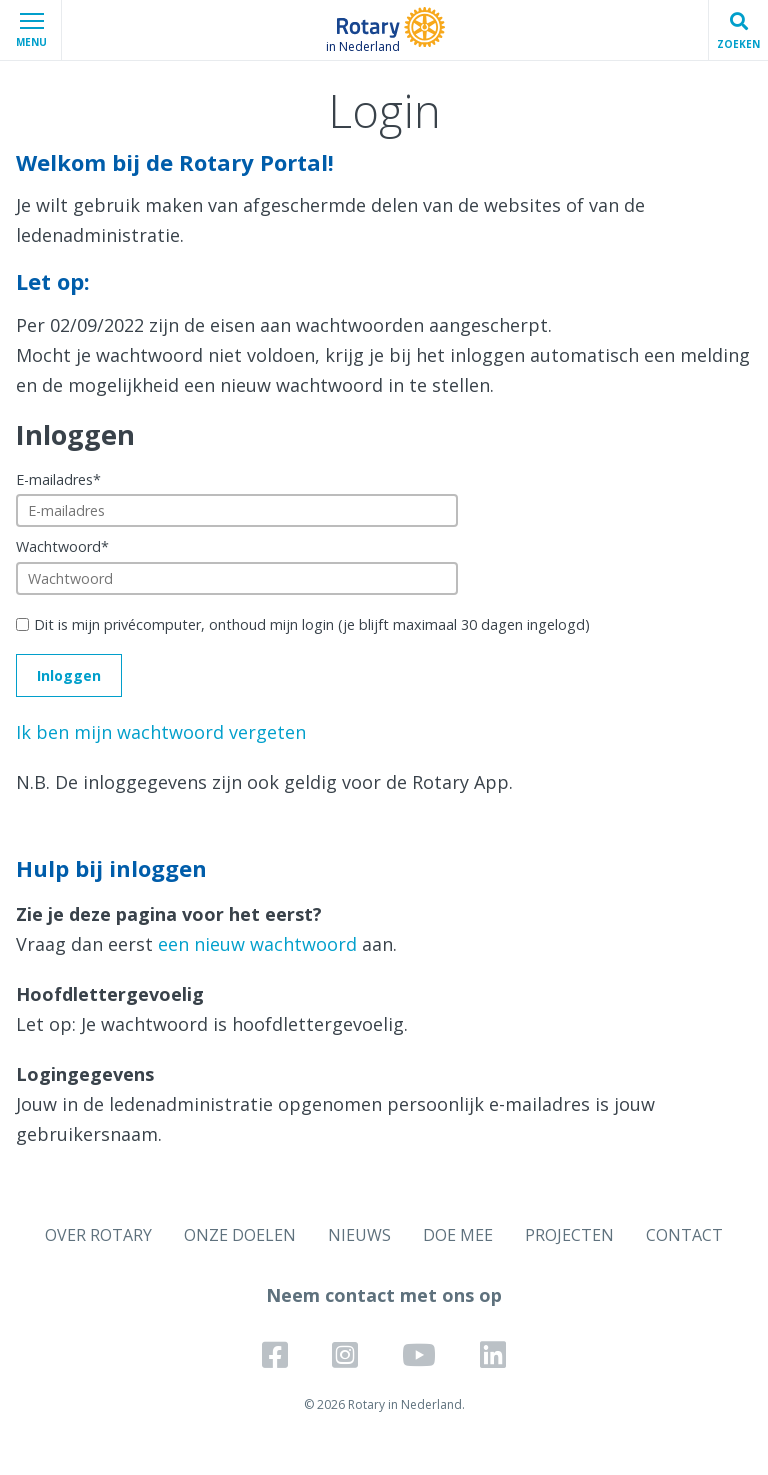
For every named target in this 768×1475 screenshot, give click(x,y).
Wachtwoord (62, 546)
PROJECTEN (569, 1235)
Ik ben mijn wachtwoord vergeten (161, 732)
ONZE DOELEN (240, 1235)
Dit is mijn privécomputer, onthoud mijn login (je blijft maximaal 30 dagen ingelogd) (312, 624)
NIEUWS (359, 1235)
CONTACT (684, 1235)
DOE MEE (458, 1235)
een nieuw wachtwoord (257, 944)
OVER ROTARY (98, 1235)
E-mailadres (58, 479)
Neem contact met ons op (384, 1295)
